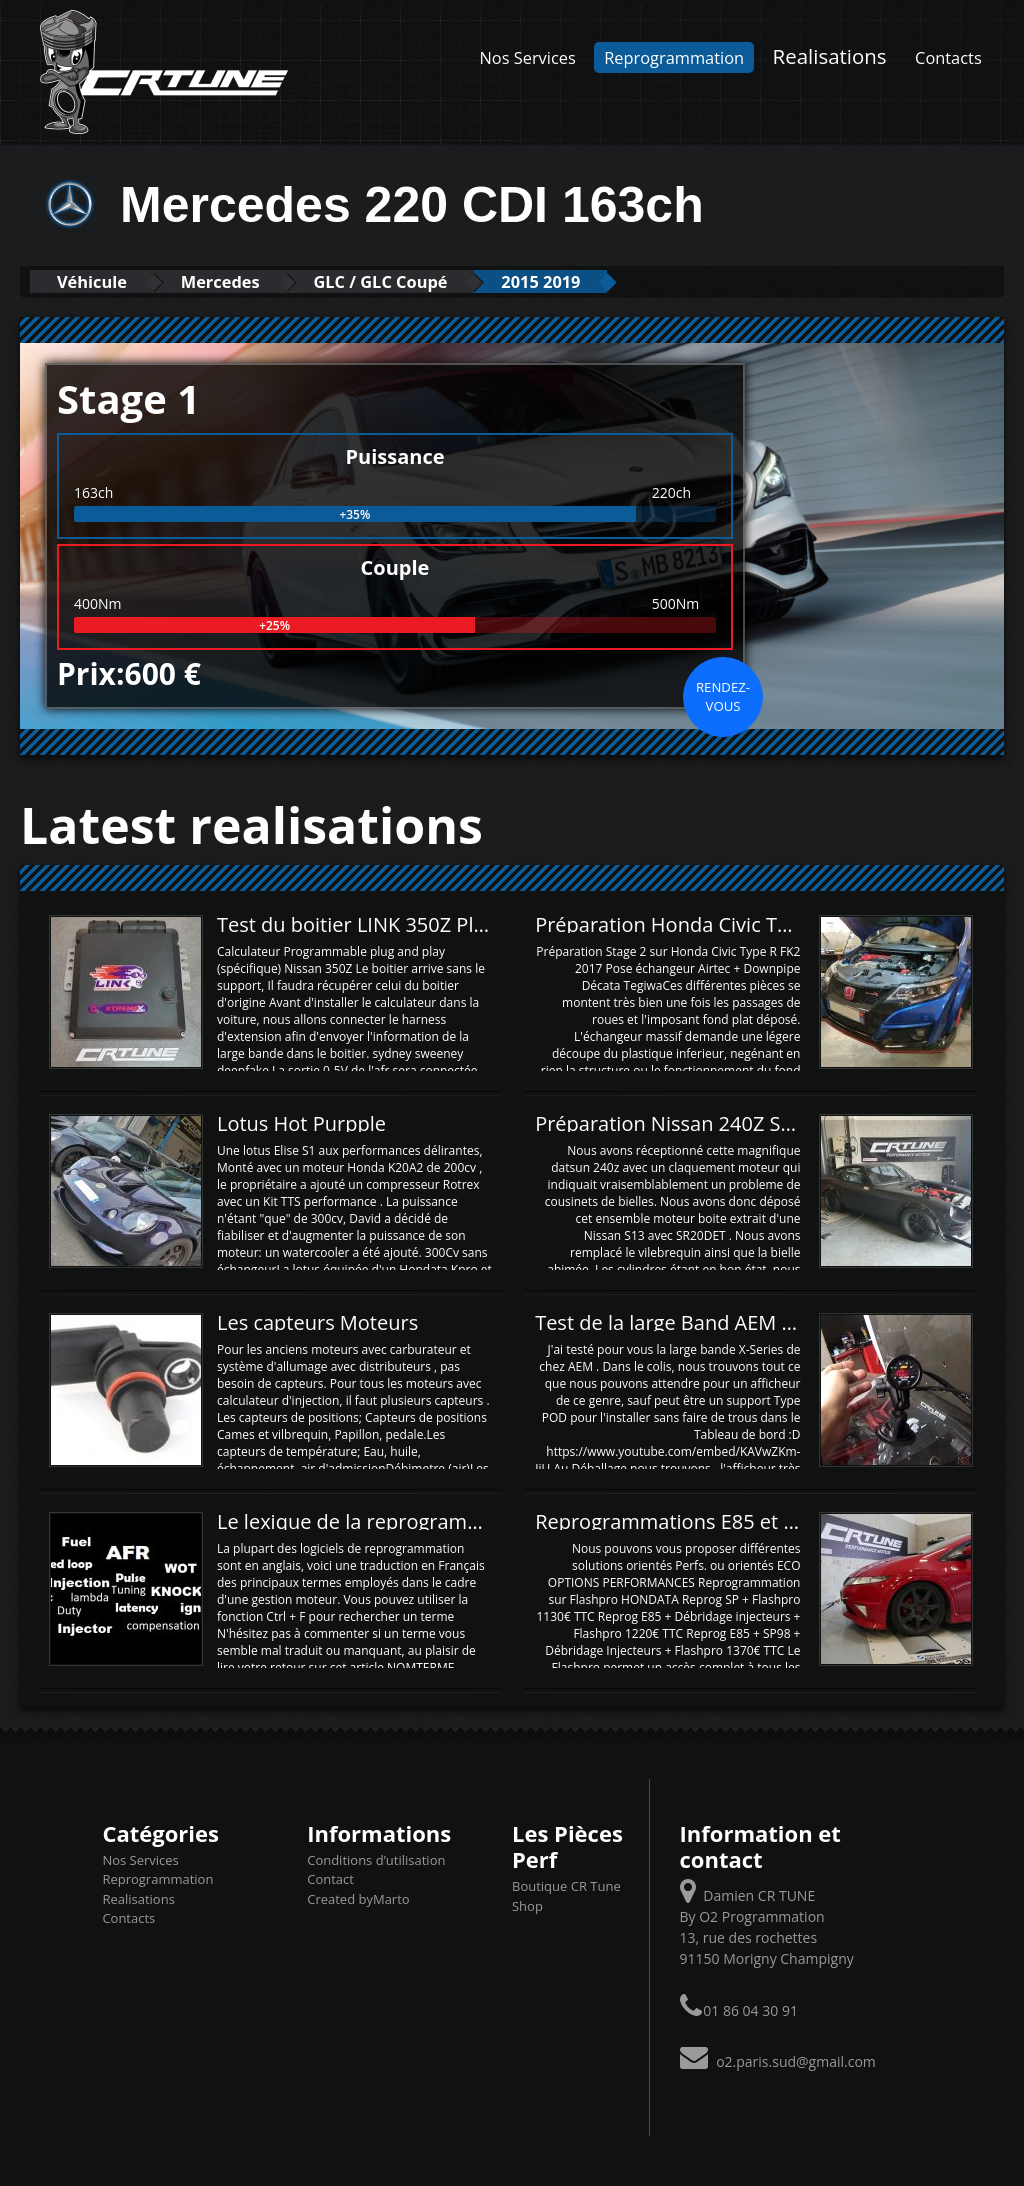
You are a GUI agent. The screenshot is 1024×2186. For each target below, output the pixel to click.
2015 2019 (575, 281)
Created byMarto (358, 1899)
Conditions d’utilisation (376, 1860)
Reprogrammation (674, 57)
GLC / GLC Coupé (403, 281)
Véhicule (96, 281)
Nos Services (528, 57)
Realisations (830, 56)
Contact (330, 1879)
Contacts (948, 57)
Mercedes (234, 281)
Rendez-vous (723, 696)
